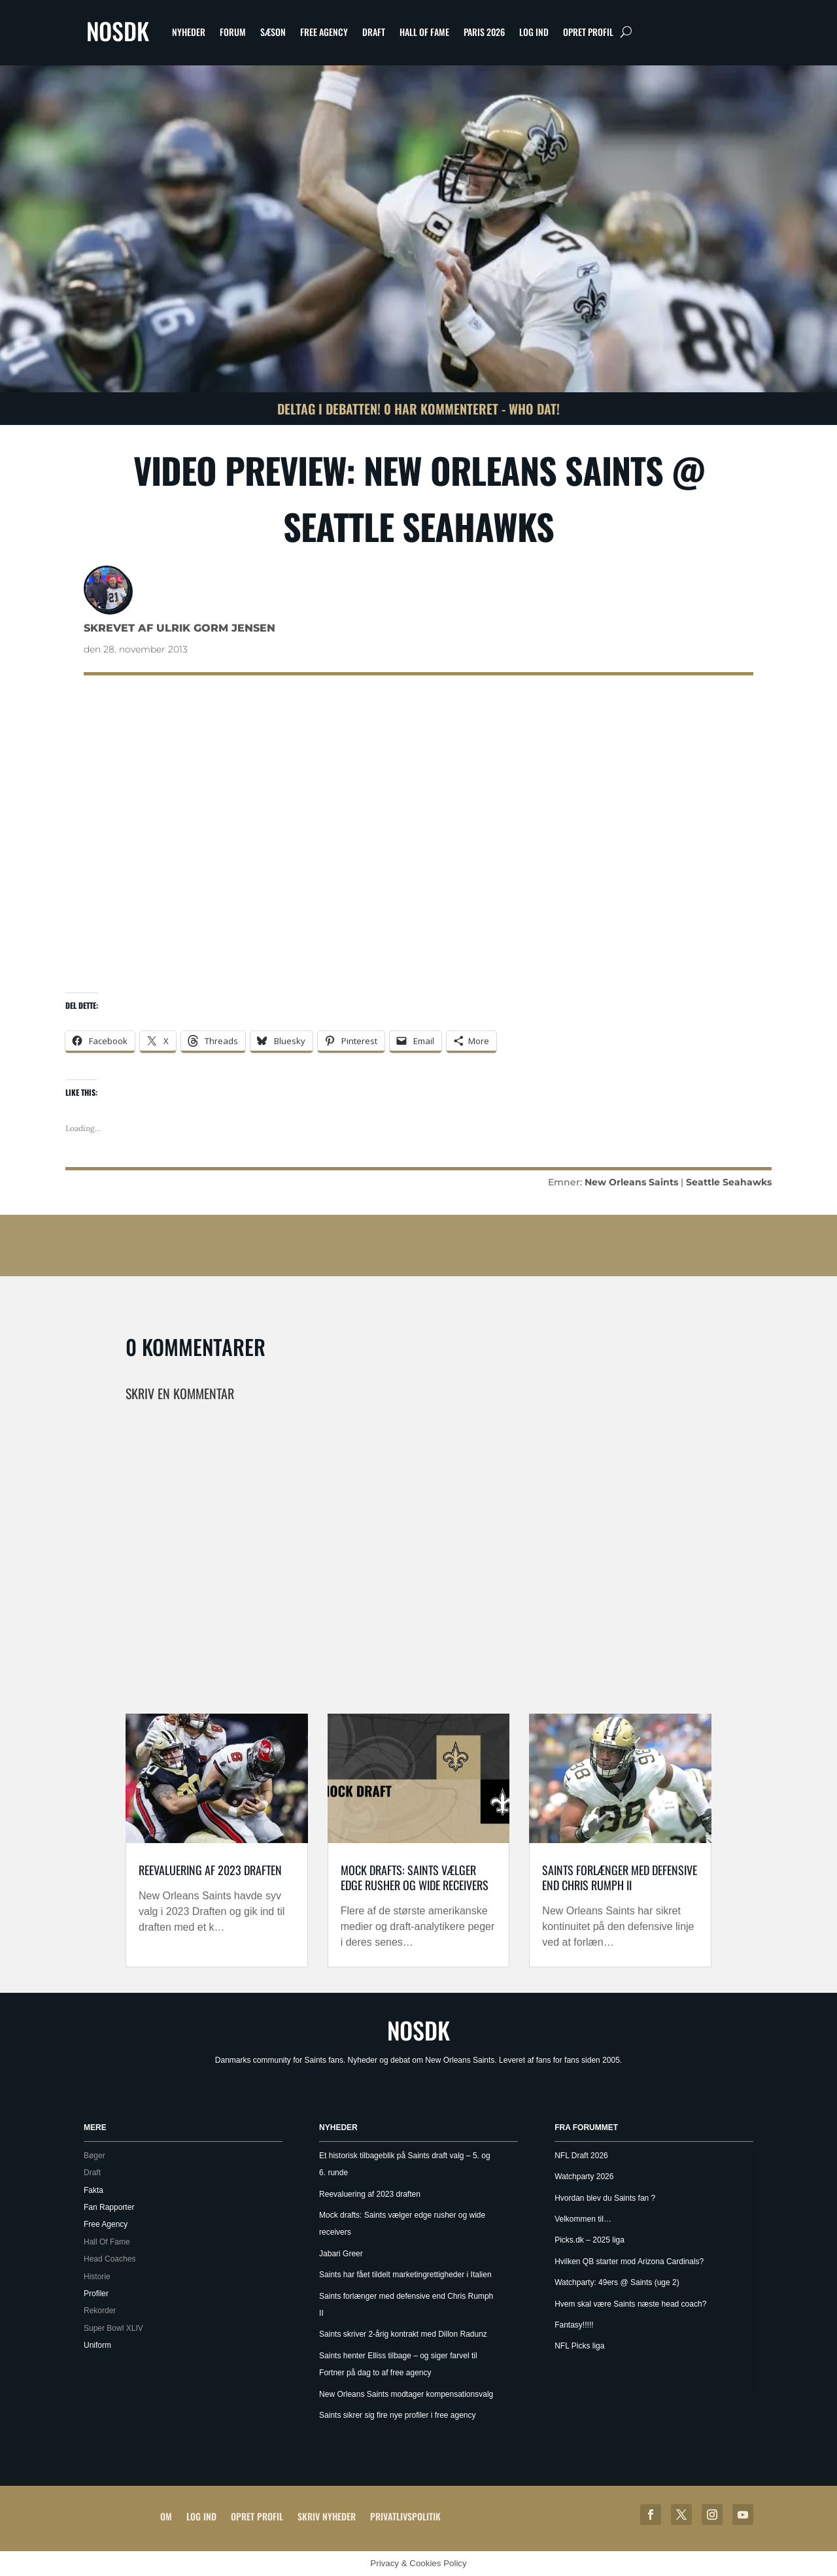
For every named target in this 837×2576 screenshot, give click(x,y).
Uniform (97, 2345)
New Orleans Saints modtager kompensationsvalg (406, 2394)
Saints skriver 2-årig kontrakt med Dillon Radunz (403, 2334)
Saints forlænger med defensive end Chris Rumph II (619, 1877)
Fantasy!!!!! (574, 2325)
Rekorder (100, 2310)
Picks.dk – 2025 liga (589, 2240)
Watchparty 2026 (584, 2176)
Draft (373, 32)
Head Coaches (109, 2258)
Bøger (94, 2155)
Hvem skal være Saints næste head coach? (630, 2304)
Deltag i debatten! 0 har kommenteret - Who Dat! (418, 408)
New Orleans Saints (631, 1182)
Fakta (93, 2190)
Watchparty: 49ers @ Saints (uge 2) (617, 2282)
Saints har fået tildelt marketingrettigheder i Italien (405, 2274)
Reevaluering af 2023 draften (210, 1869)
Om (166, 2516)
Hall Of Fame (424, 32)
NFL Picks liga (579, 2345)
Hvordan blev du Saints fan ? (605, 2198)
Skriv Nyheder (327, 2516)
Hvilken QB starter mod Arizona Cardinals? (629, 2261)
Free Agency (324, 32)
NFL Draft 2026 (581, 2155)
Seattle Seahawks (729, 1182)
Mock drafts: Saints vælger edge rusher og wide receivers (414, 1877)
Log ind (534, 32)
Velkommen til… (583, 2219)
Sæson (273, 32)
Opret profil (588, 32)
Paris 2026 (484, 32)
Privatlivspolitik (405, 2516)
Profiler (96, 2293)
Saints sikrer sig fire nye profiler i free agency (397, 2415)
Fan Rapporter (109, 2207)
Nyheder (188, 32)
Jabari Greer (341, 2253)
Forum (233, 32)
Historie (97, 2276)
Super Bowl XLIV (113, 2328)
